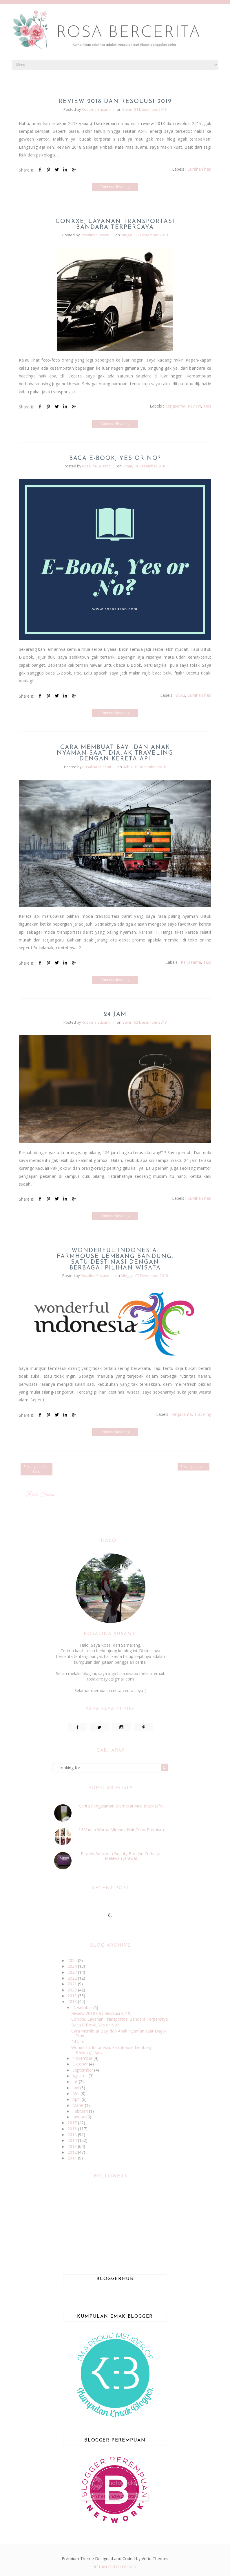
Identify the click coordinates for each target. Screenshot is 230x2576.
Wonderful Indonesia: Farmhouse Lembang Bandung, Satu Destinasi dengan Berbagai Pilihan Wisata (115, 1259)
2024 (72, 1966)
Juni (76, 2087)
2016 (72, 2128)
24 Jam (115, 1014)
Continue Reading (115, 186)
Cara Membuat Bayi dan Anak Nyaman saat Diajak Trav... (119, 2033)
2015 (72, 2134)
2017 (72, 2122)
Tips (207, 406)
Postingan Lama (193, 1466)
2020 (72, 1990)
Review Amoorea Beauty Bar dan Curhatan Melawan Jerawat (121, 1856)
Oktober (80, 2064)
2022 (72, 1978)
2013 (72, 2146)
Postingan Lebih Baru (36, 1469)
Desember (82, 2007)
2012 (72, 2152)
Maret (78, 2105)
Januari (79, 2117)
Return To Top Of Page (115, 2566)
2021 (72, 1984)
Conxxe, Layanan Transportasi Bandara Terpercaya (115, 224)
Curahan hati (199, 169)
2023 (72, 1972)
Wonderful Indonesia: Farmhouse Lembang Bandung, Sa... (111, 2050)
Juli (75, 2081)
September (83, 2070)
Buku (180, 695)
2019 (72, 1995)
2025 (72, 1960)
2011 (72, 2158)
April (77, 2099)
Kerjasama (175, 406)
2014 (72, 2140)
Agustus (80, 2076)
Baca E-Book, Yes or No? (115, 458)
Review (194, 406)
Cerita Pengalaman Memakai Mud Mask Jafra (121, 1806)
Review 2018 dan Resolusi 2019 (115, 101)
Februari (80, 2111)
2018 (72, 2001)
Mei (76, 2093)
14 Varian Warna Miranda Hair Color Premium (121, 1829)
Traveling (202, 1414)
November (83, 2058)
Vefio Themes (155, 2558)
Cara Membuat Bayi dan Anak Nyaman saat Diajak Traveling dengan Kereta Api (115, 753)
